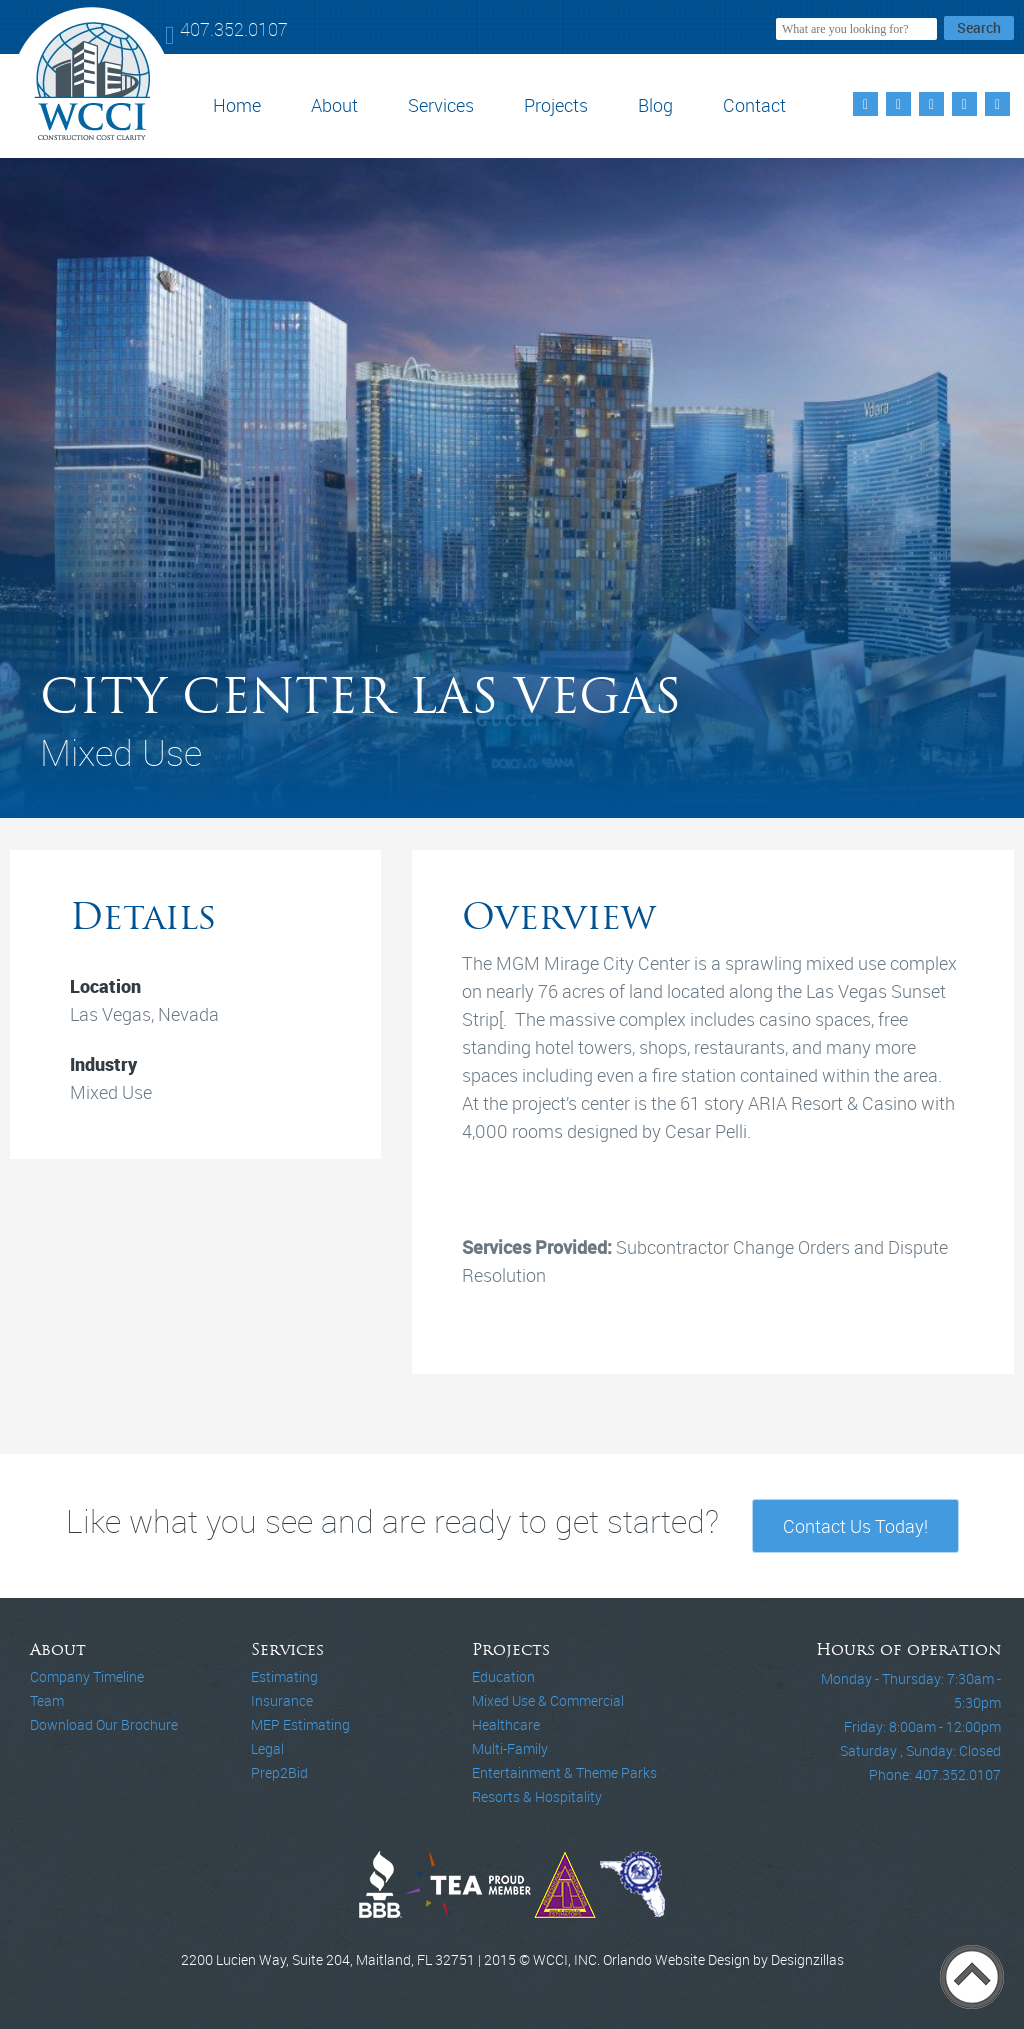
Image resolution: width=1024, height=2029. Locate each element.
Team (47, 1700)
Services (441, 105)
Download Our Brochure (104, 1724)
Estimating (284, 1676)
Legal (267, 1748)
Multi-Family (510, 1748)
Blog (655, 105)
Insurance (282, 1700)
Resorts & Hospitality (537, 1796)
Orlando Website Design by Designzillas (723, 1959)
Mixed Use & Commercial (548, 1700)
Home (237, 105)
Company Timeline (87, 1676)
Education (503, 1676)
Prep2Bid (279, 1772)
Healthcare (506, 1724)
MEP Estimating (300, 1724)
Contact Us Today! (855, 1526)
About (334, 105)
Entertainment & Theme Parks (564, 1772)
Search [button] (979, 27)
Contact (754, 105)
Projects (556, 105)
